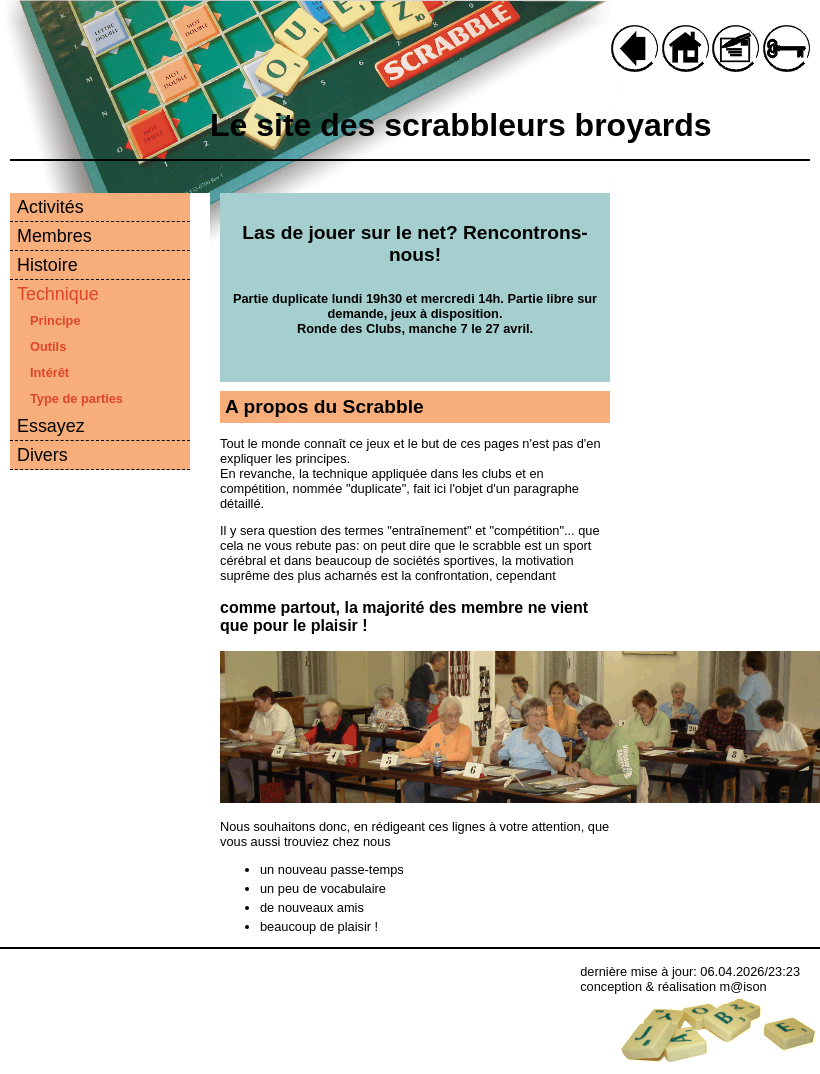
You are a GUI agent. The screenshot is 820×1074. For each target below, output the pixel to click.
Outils (48, 346)
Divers (42, 455)
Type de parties (76, 398)
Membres (54, 236)
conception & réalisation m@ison (673, 986)
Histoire (47, 265)
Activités (50, 207)
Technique (58, 294)
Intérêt (49, 372)
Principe (55, 320)
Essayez (51, 426)
